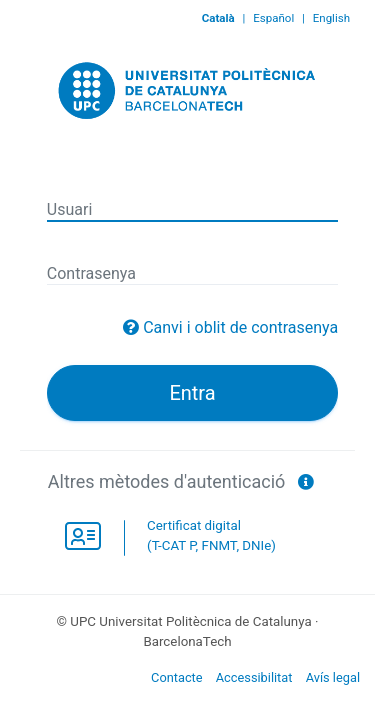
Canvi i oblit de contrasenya (240, 327)
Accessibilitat (254, 677)
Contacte (177, 677)
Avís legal (333, 677)
